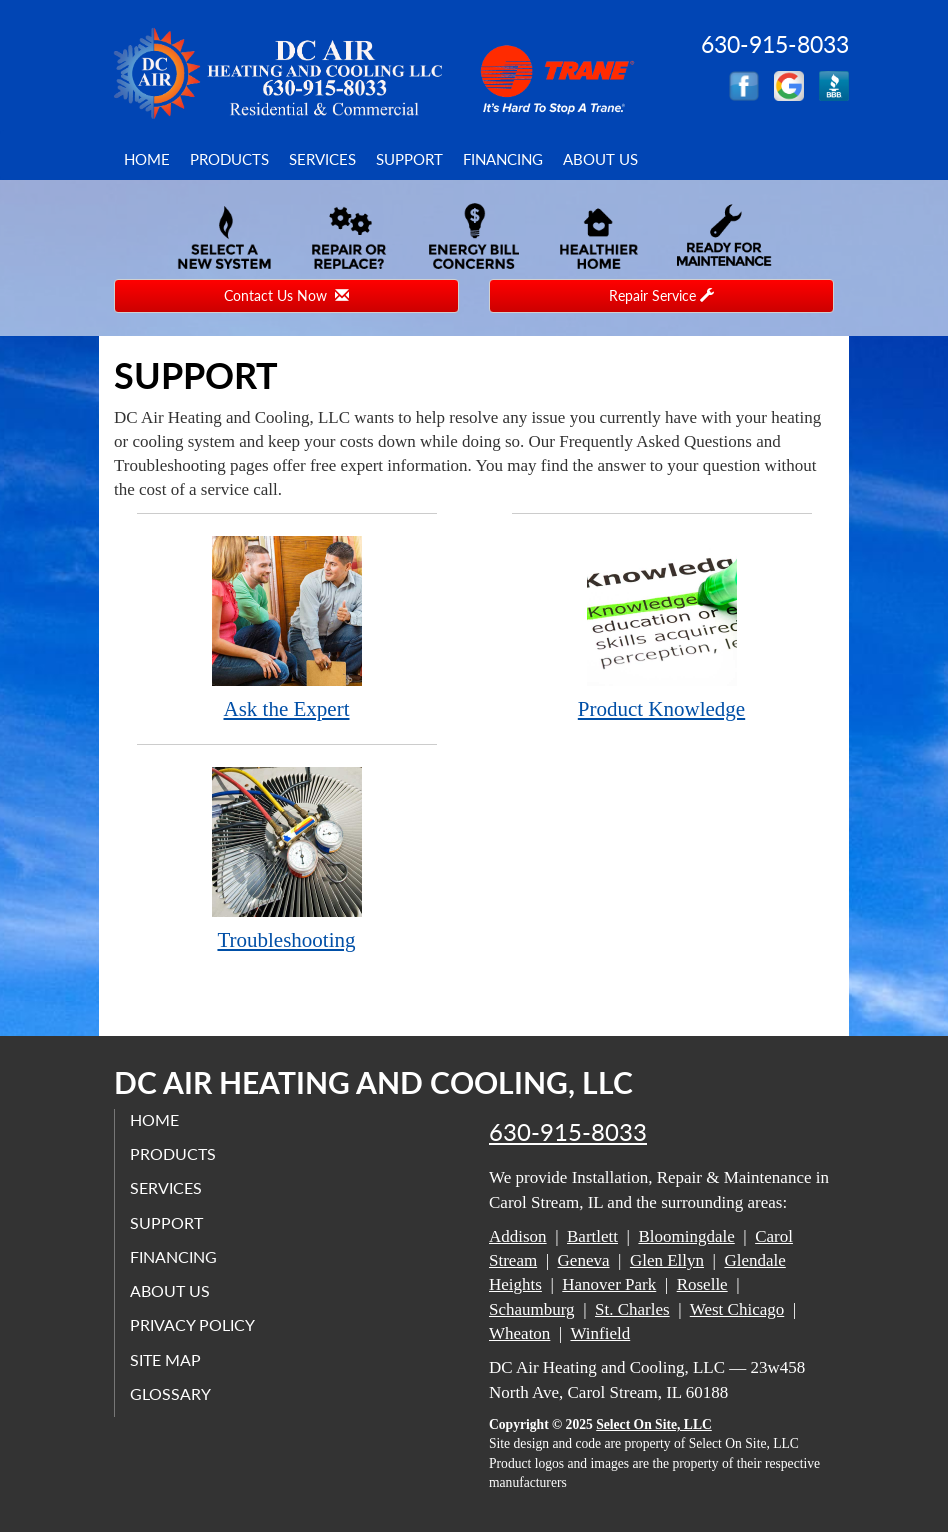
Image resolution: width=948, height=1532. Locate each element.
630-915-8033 (568, 1132)
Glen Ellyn (667, 1260)
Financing (503, 159)
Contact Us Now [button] (286, 295)
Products (229, 159)
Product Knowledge (662, 627)
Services (322, 159)
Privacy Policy (192, 1324)
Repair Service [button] (661, 295)
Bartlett (592, 1236)
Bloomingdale (686, 1236)
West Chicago (737, 1309)
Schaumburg (532, 1309)
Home (147, 159)
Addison (518, 1236)
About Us (600, 159)
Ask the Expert (287, 627)
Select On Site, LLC (654, 1424)
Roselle (702, 1284)
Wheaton (519, 1333)
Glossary (170, 1393)
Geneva (584, 1260)
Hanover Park (609, 1284)
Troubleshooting (287, 858)
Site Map (165, 1359)
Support (409, 159)
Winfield (600, 1333)
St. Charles (632, 1309)
